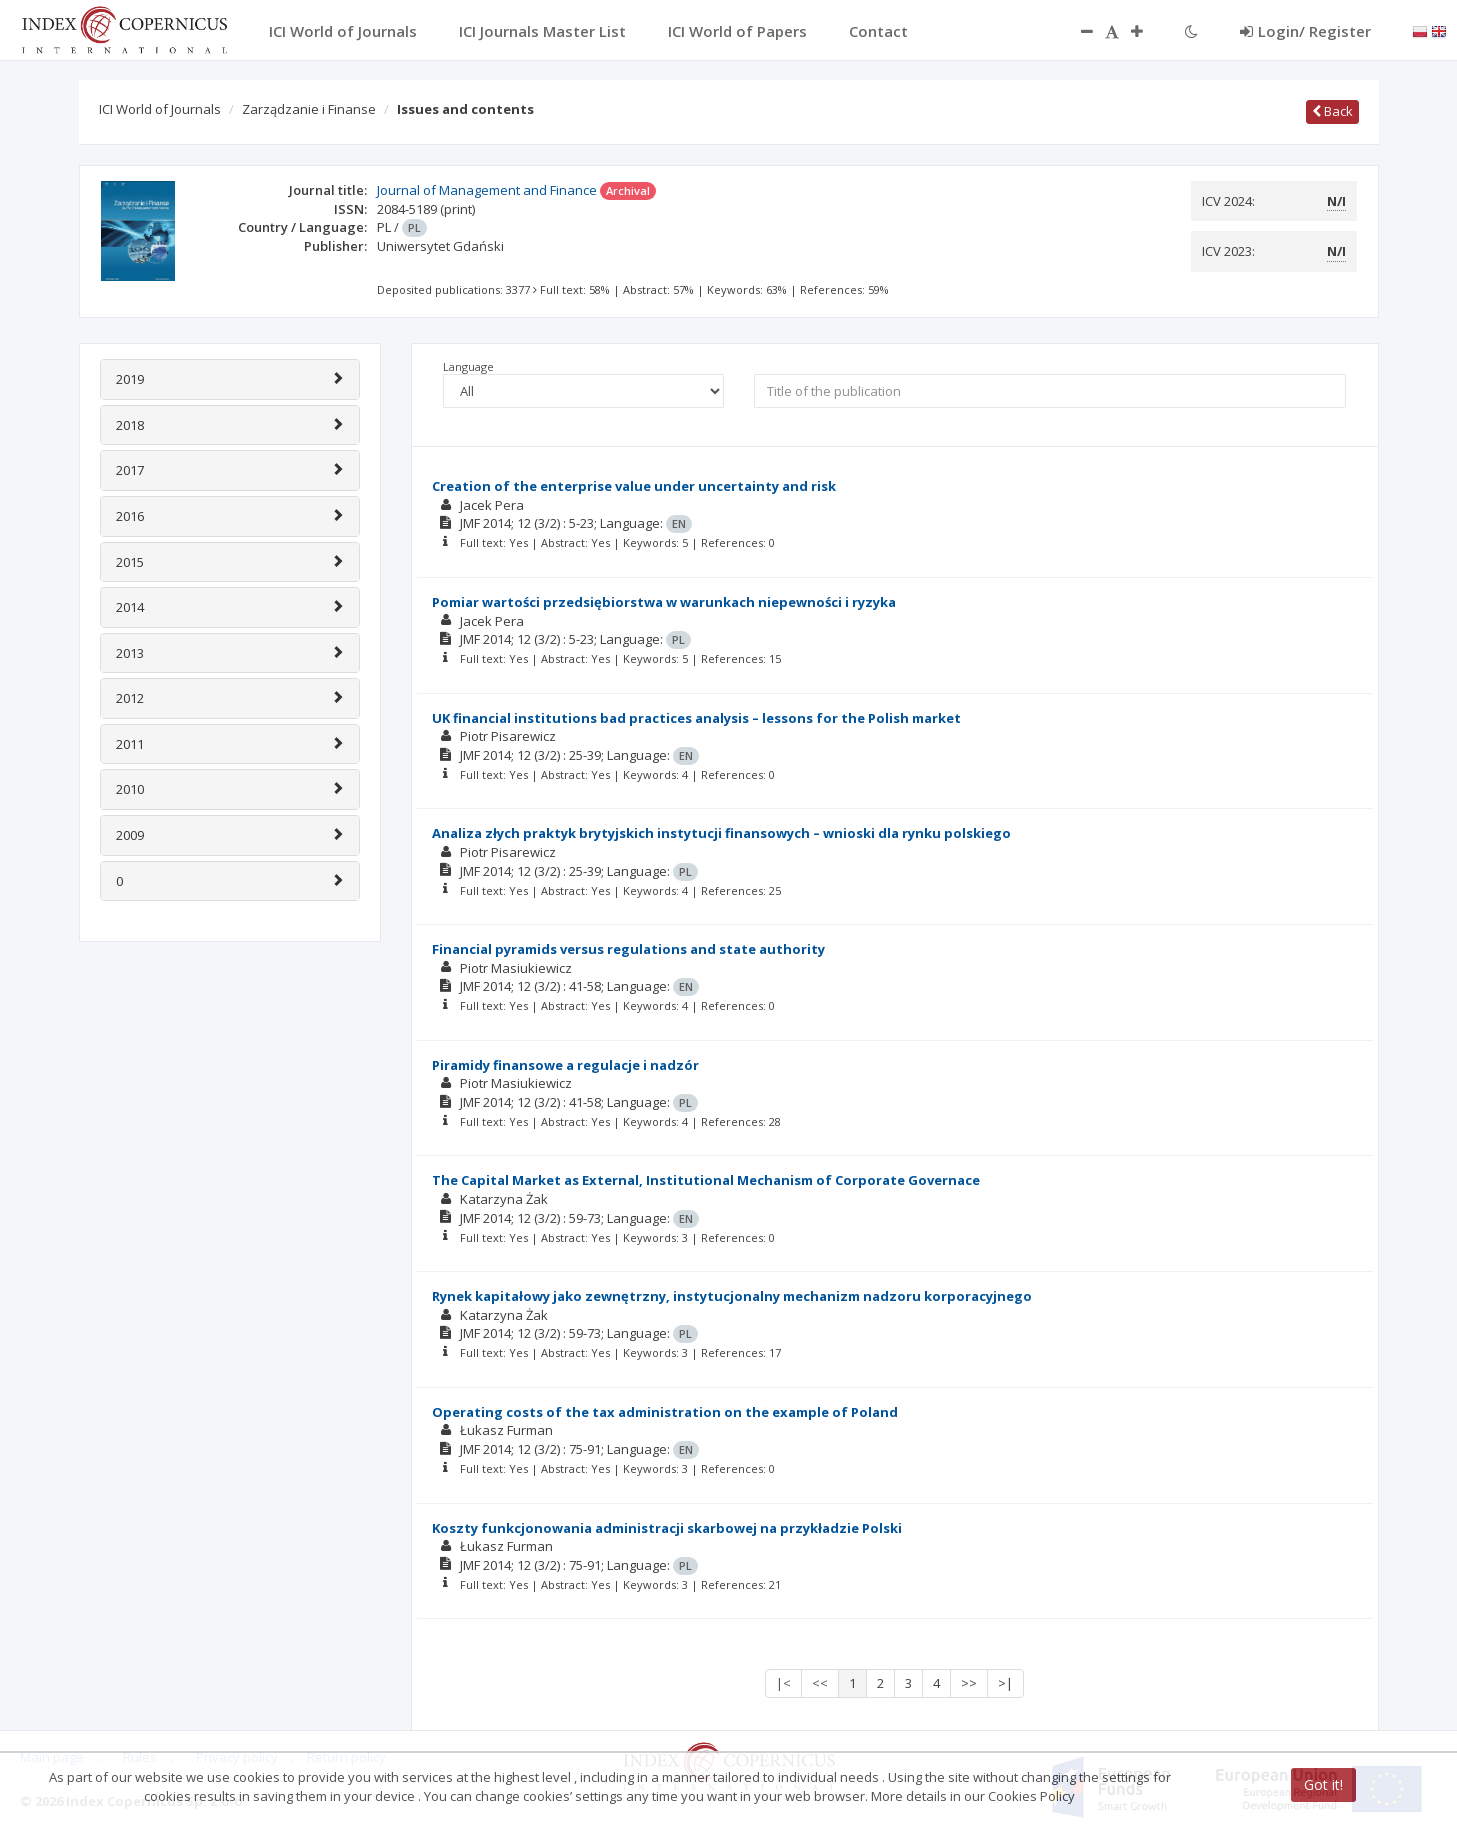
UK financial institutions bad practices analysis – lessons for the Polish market (696, 718)
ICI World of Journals (160, 109)
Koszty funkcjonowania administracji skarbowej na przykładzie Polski (667, 1528)
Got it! (1323, 1784)
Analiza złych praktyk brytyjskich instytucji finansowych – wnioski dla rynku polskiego (721, 833)
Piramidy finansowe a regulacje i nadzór (565, 1065)
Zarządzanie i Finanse (309, 109)
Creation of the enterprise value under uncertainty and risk (634, 486)
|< (783, 1683)
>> (969, 1683)
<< (820, 1683)
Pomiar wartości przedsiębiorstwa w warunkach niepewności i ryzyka (664, 602)
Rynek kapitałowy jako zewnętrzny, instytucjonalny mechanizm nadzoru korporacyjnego (732, 1296)
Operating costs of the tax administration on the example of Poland (665, 1412)
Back (1332, 111)
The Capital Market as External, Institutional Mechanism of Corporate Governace (706, 1180)
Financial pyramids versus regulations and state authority (628, 949)
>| (1005, 1683)
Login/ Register (1305, 31)
